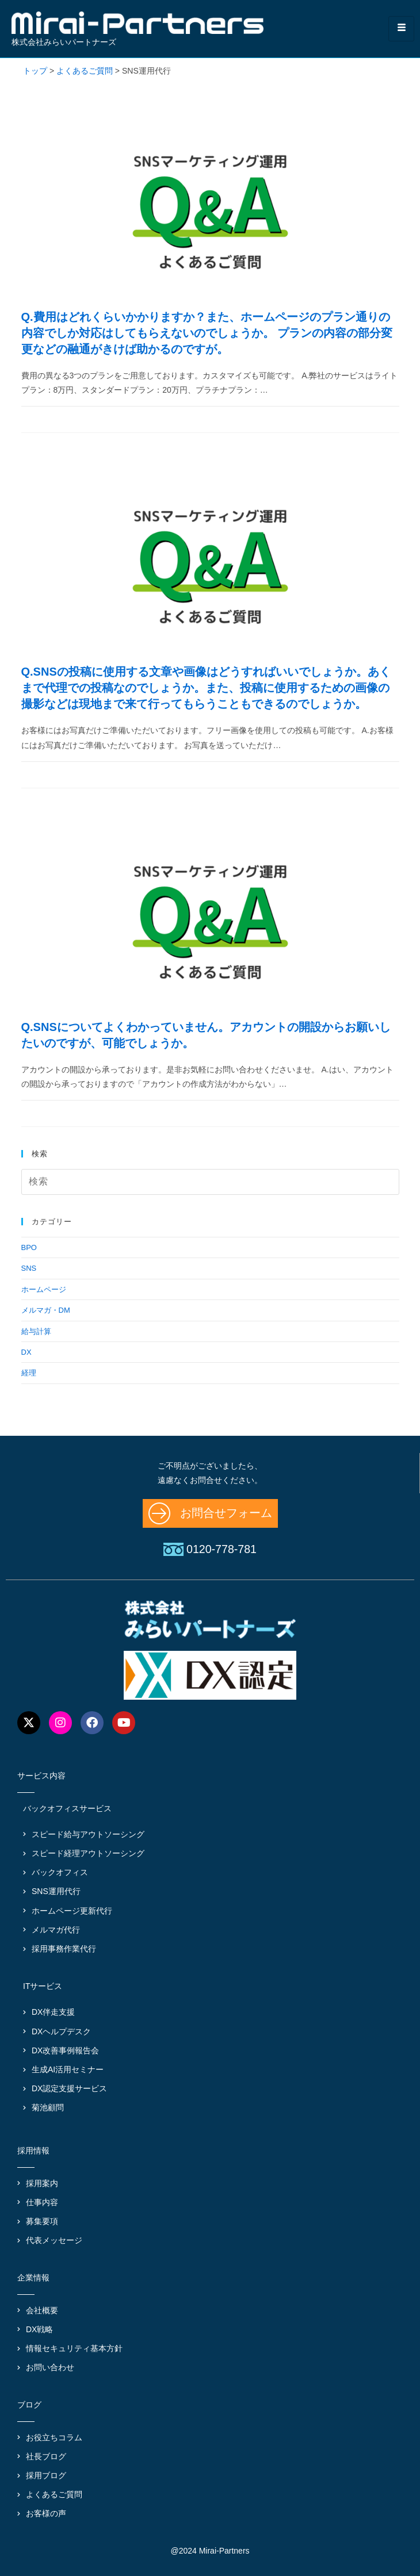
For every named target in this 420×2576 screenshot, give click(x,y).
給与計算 (36, 1331)
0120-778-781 (221, 1549)
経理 (28, 1372)
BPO (29, 1247)
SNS (29, 1268)
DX (26, 1352)
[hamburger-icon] (401, 28)
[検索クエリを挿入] (210, 1182)
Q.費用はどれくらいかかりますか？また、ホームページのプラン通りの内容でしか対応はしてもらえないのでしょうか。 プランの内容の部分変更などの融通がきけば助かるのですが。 (207, 332)
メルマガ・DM (45, 1310)
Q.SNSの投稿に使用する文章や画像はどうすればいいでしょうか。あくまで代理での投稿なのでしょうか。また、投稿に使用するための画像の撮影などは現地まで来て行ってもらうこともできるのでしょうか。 (206, 687)
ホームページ (43, 1289)
